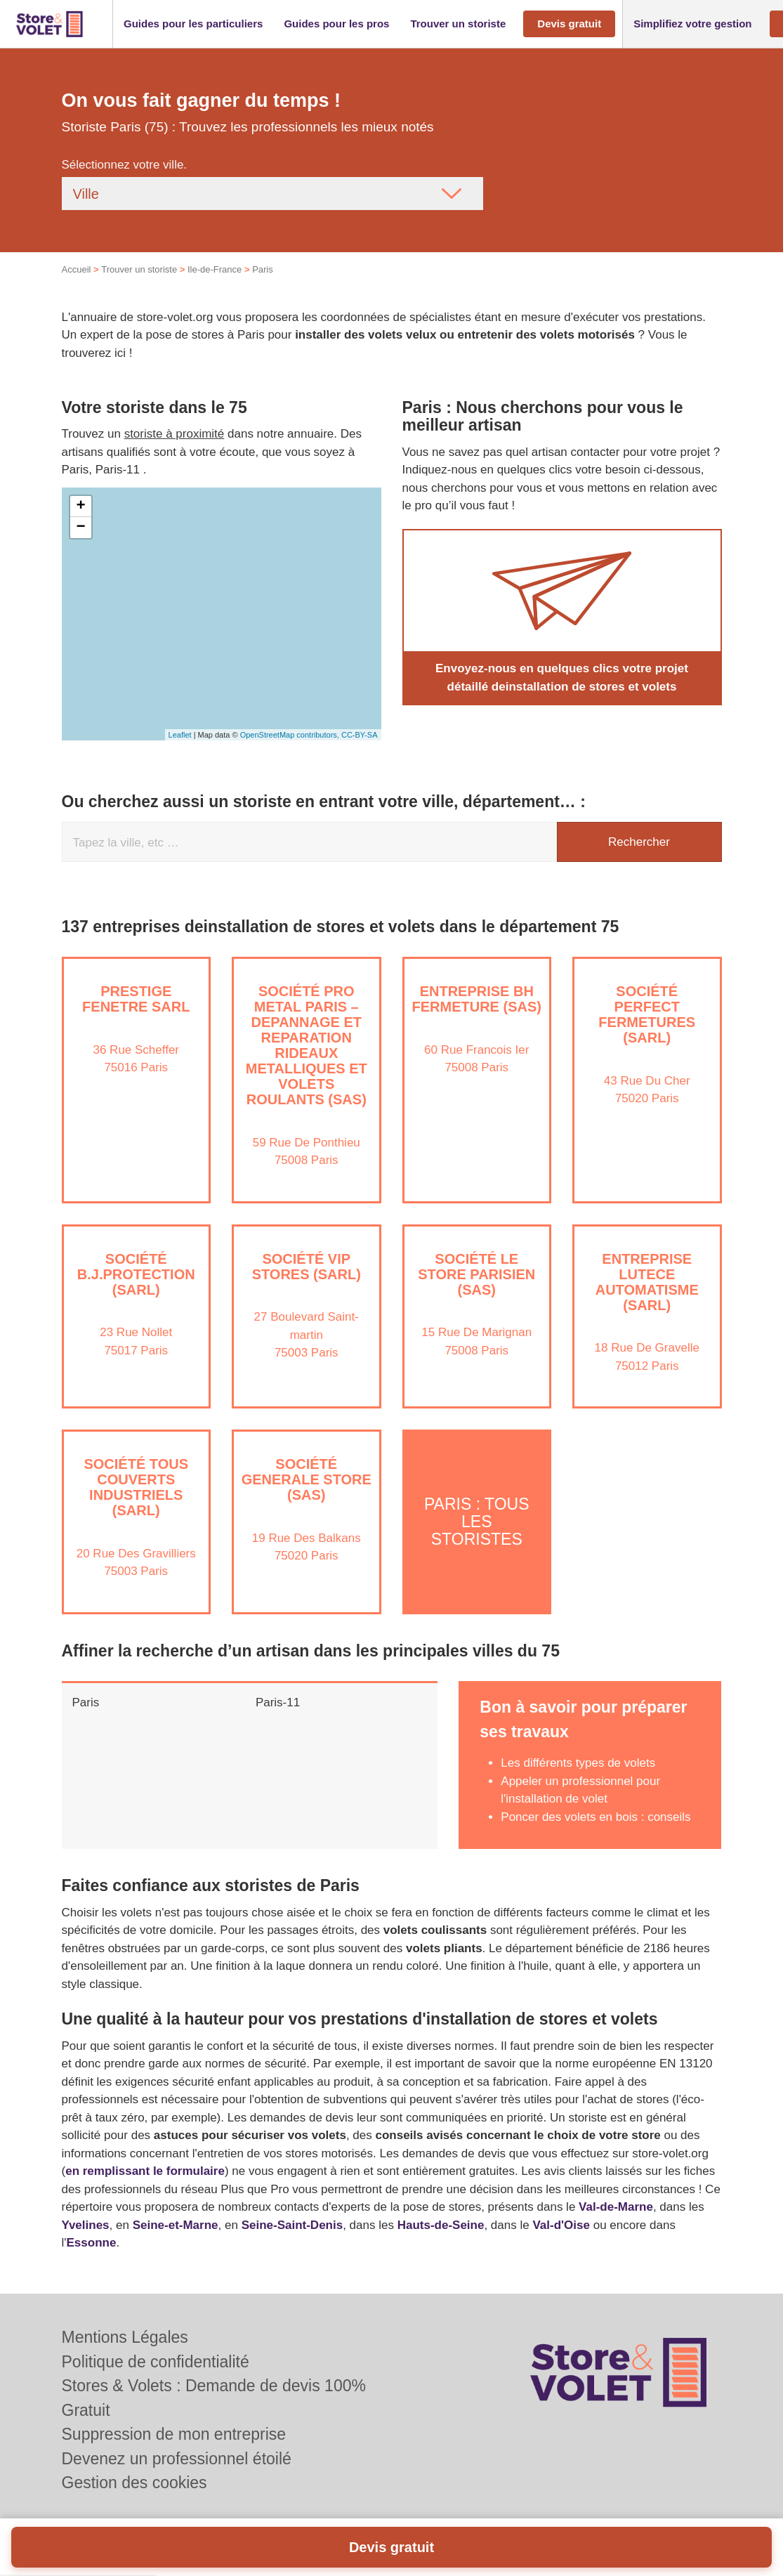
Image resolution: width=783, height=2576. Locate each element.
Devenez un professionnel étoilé (176, 2459)
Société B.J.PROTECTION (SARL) (136, 1274)
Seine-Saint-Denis (292, 2225)
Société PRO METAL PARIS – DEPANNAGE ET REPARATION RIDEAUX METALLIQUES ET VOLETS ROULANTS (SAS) (306, 1045)
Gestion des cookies (134, 2482)
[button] (193, 24)
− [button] (80, 527)
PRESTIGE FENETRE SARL (136, 998)
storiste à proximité (174, 433)
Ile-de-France (214, 269)
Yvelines (86, 2225)
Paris (86, 1702)
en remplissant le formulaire (145, 2171)
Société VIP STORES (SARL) (306, 1266)
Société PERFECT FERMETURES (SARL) (646, 1014)
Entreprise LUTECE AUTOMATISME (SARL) (647, 1282)
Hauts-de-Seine (441, 2225)
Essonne (92, 2242)
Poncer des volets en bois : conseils (595, 1817)
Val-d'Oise (561, 2225)
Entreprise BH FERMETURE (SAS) (476, 998)
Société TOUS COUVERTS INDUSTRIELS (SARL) (136, 1487)
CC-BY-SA (359, 735)
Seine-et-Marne (175, 2225)
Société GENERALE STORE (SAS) (306, 1479)
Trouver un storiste (139, 269)
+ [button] (80, 506)
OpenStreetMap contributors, (290, 735)
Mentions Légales (125, 2337)
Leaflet (180, 735)
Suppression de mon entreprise (174, 2434)
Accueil (76, 269)
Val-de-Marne (616, 2207)
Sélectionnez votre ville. (124, 164)
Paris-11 (278, 1702)
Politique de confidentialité (155, 2362)
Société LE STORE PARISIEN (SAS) (476, 1274)
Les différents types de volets (578, 1763)
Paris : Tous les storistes (476, 1522)
